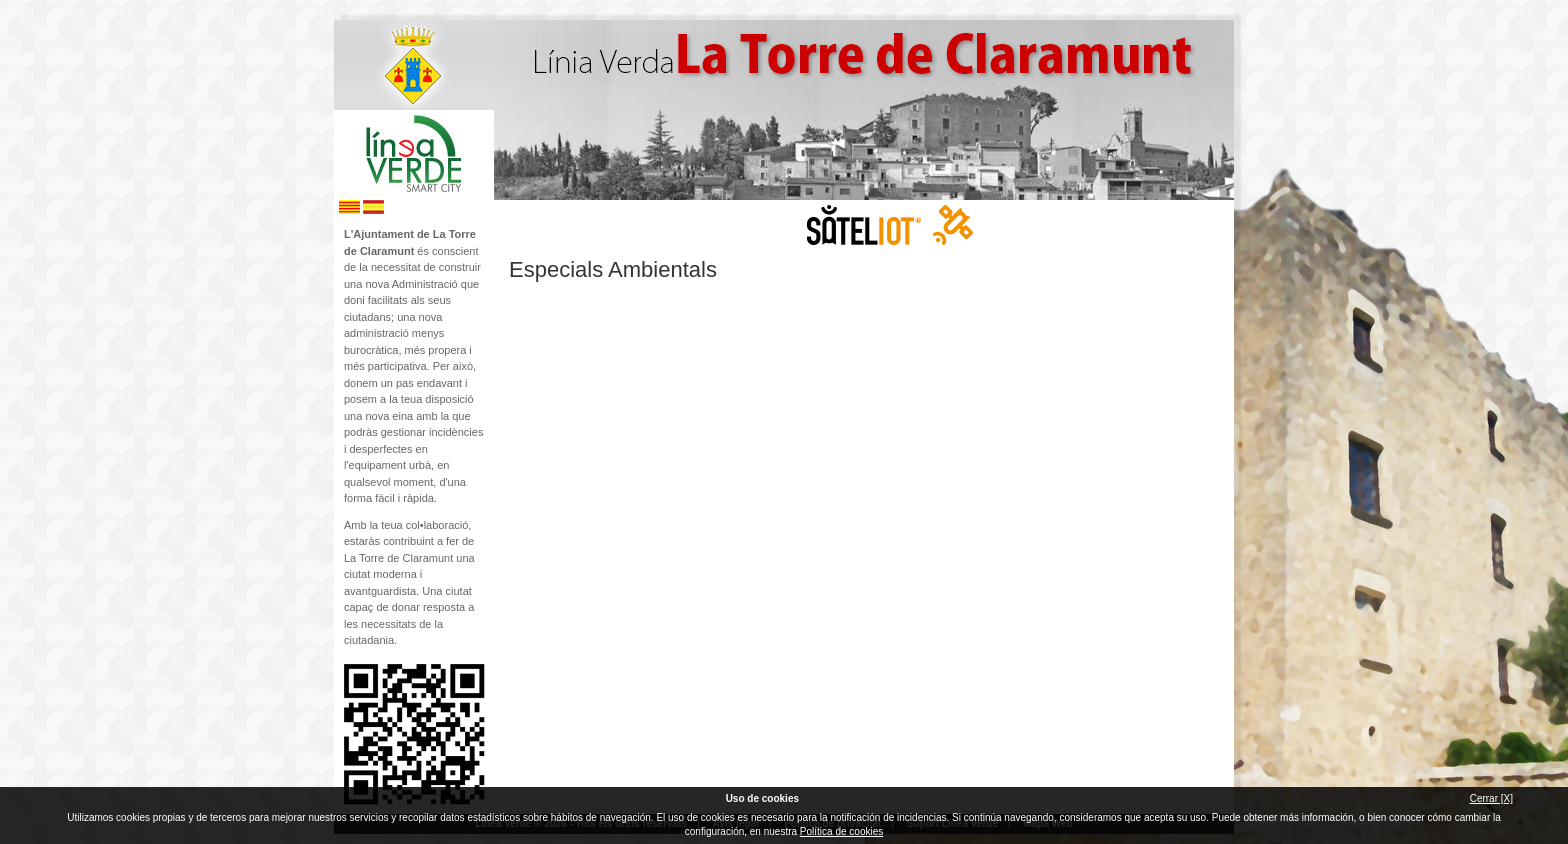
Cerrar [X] (1491, 798)
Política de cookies (841, 831)
